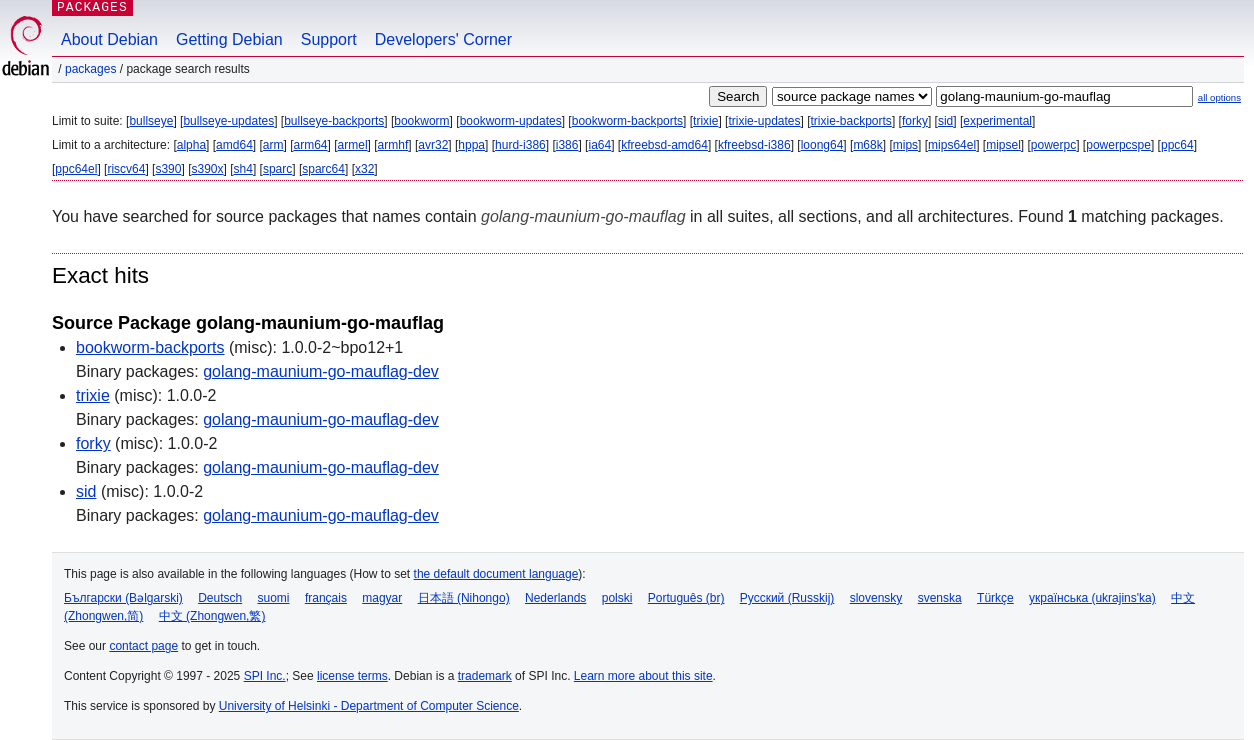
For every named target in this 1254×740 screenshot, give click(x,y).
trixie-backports (851, 121)
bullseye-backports (334, 121)
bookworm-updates (511, 121)
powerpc (1053, 145)
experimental (997, 121)
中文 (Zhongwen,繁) (212, 616)
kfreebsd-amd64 (664, 145)
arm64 (311, 145)
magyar (382, 598)
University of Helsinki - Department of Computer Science (369, 706)
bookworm (421, 121)
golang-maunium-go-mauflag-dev (321, 371)
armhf (393, 145)
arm (273, 145)
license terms (352, 676)
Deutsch (220, 598)
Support (329, 39)
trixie (705, 121)
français (326, 598)
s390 (168, 169)
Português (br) (686, 598)
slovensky (876, 598)
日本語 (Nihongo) (464, 598)
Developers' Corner (443, 39)
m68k (867, 145)
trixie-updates (764, 121)
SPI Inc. (265, 676)
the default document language (496, 574)
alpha (191, 145)
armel (353, 145)
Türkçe (995, 598)
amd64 (234, 145)
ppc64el (76, 169)
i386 (567, 145)
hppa (471, 145)
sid (945, 121)
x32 (364, 169)
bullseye (151, 121)
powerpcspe (1118, 145)
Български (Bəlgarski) (123, 598)
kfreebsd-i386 (754, 145)
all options (1219, 97)
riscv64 (126, 169)
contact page (143, 646)
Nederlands (555, 598)
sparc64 (323, 169)
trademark (485, 676)
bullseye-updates (228, 121)
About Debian (109, 39)
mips (905, 145)
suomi (274, 598)
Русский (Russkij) (787, 598)
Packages (90, 69)
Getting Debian (229, 39)
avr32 (433, 145)
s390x (207, 169)
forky (915, 121)
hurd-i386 (520, 145)
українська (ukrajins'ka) (1092, 598)
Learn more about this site (643, 676)
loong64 (822, 145)
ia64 (599, 145)
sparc (277, 169)
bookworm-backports (627, 121)
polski (617, 598)
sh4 (243, 169)
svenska (940, 598)
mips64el (952, 145)
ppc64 (1177, 145)
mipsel (1003, 145)
